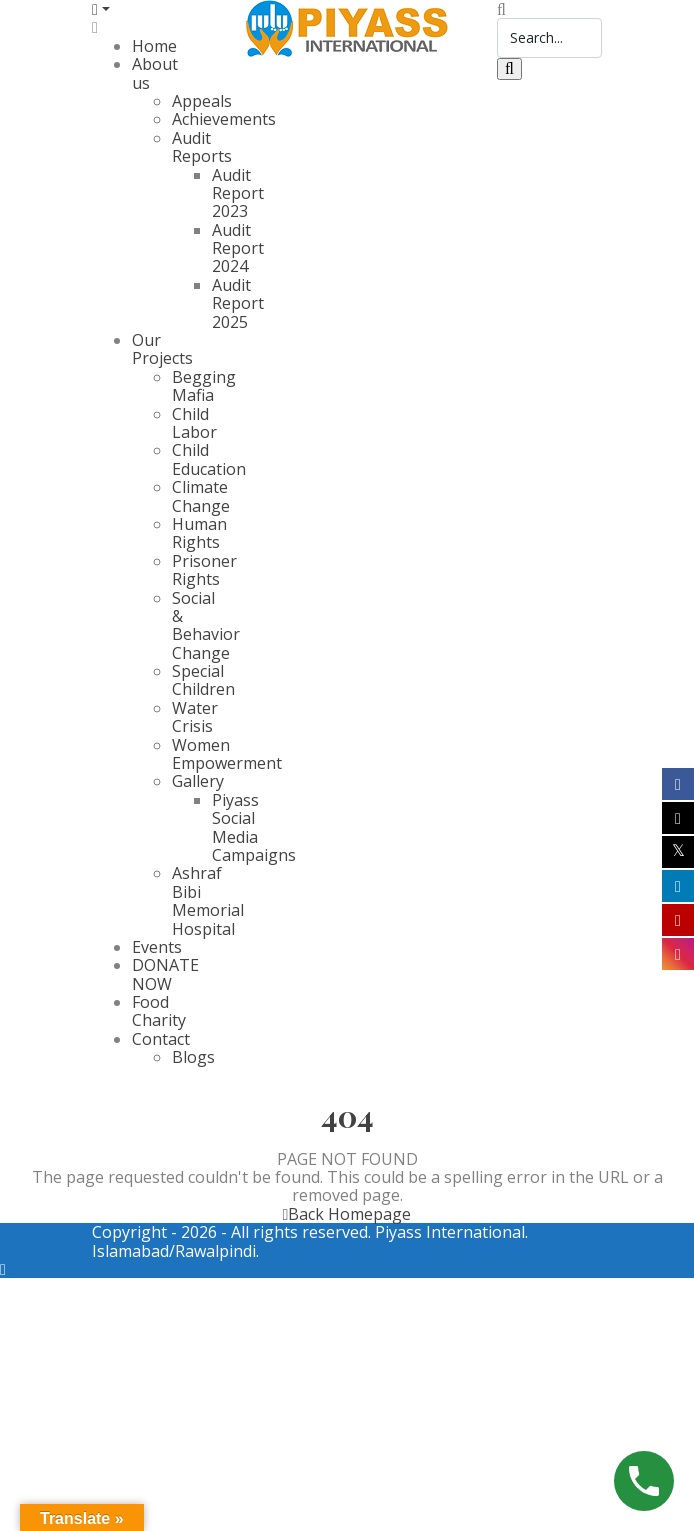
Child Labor (194, 423)
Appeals (202, 101)
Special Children (203, 680)
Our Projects (162, 349)
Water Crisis (195, 717)
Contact (161, 1039)
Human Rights (199, 533)
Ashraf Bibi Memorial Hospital (208, 900)
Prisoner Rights (204, 570)
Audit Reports (202, 147)
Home (154, 46)
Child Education (209, 459)
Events (157, 947)
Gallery (198, 781)
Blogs (193, 1057)
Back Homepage (347, 1214)
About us (155, 73)
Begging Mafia (204, 386)
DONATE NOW (165, 974)
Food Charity (159, 1011)
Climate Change (201, 496)
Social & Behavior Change (206, 625)
